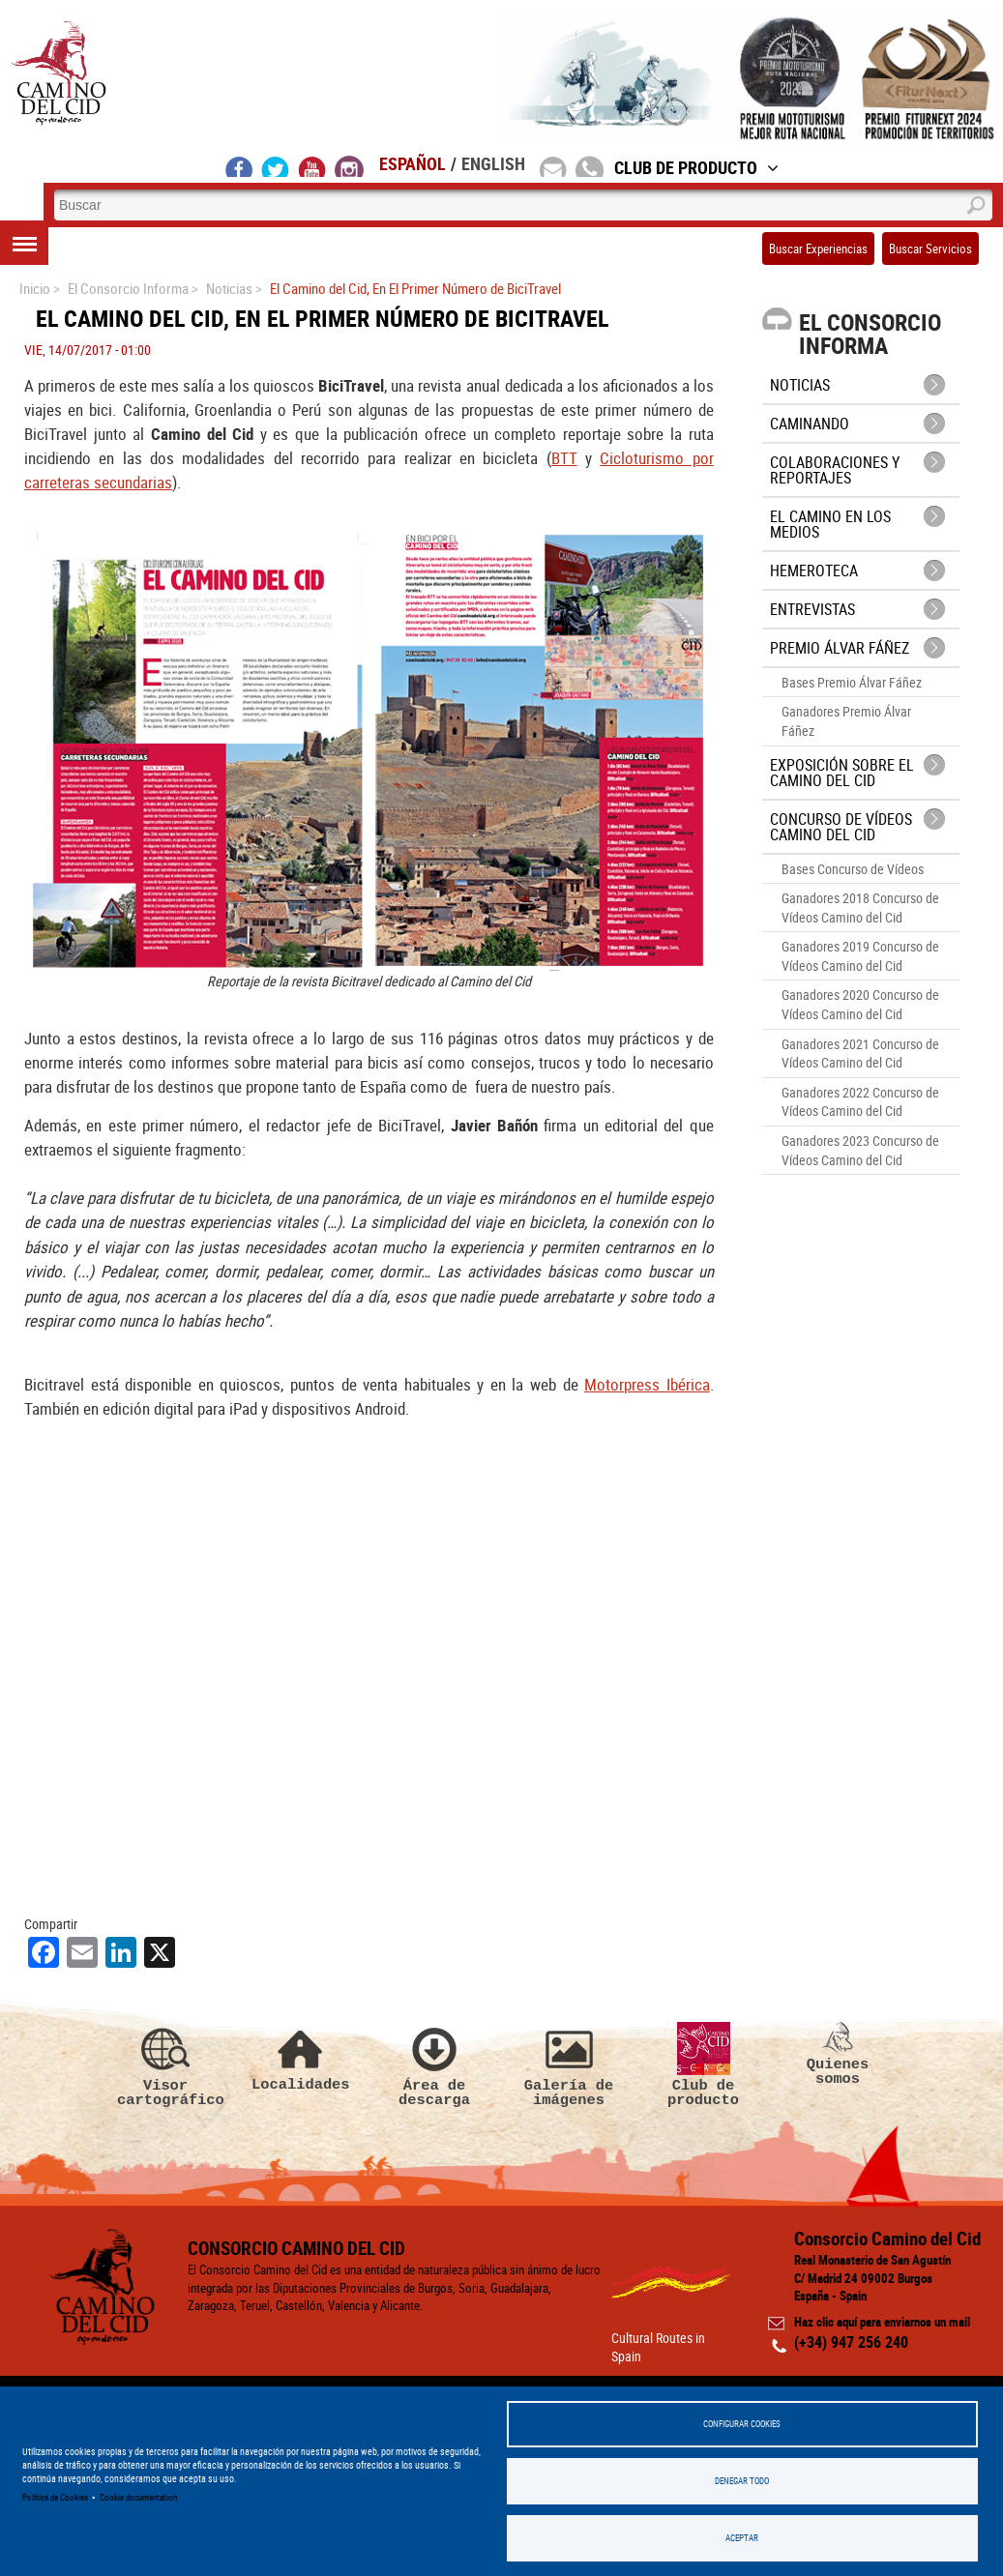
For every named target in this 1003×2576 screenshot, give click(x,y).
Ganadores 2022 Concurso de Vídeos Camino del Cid (860, 1102)
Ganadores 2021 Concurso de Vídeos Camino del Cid (860, 1053)
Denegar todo (742, 2480)
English (493, 163)
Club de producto (703, 2065)
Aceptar (741, 2537)
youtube (312, 166)
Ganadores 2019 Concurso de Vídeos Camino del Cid (860, 956)
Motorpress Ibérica (647, 1384)
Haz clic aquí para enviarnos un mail (882, 2321)
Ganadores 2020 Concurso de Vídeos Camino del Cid (860, 1004)
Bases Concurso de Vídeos (853, 869)
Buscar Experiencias (818, 248)
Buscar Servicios (930, 248)
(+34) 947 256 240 (851, 2342)
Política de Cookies (55, 2497)
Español (412, 163)
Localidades (299, 2057)
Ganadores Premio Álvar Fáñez (846, 721)
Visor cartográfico (165, 2065)
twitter (275, 166)
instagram (349, 166)
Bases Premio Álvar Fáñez (852, 682)
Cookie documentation (138, 2497)
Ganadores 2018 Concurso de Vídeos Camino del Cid (860, 907)
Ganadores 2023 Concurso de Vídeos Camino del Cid (860, 1150)
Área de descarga (434, 2065)
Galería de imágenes (568, 2065)
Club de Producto (696, 167)
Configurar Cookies (742, 2423)
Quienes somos (837, 2055)
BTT (564, 458)
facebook (239, 166)
